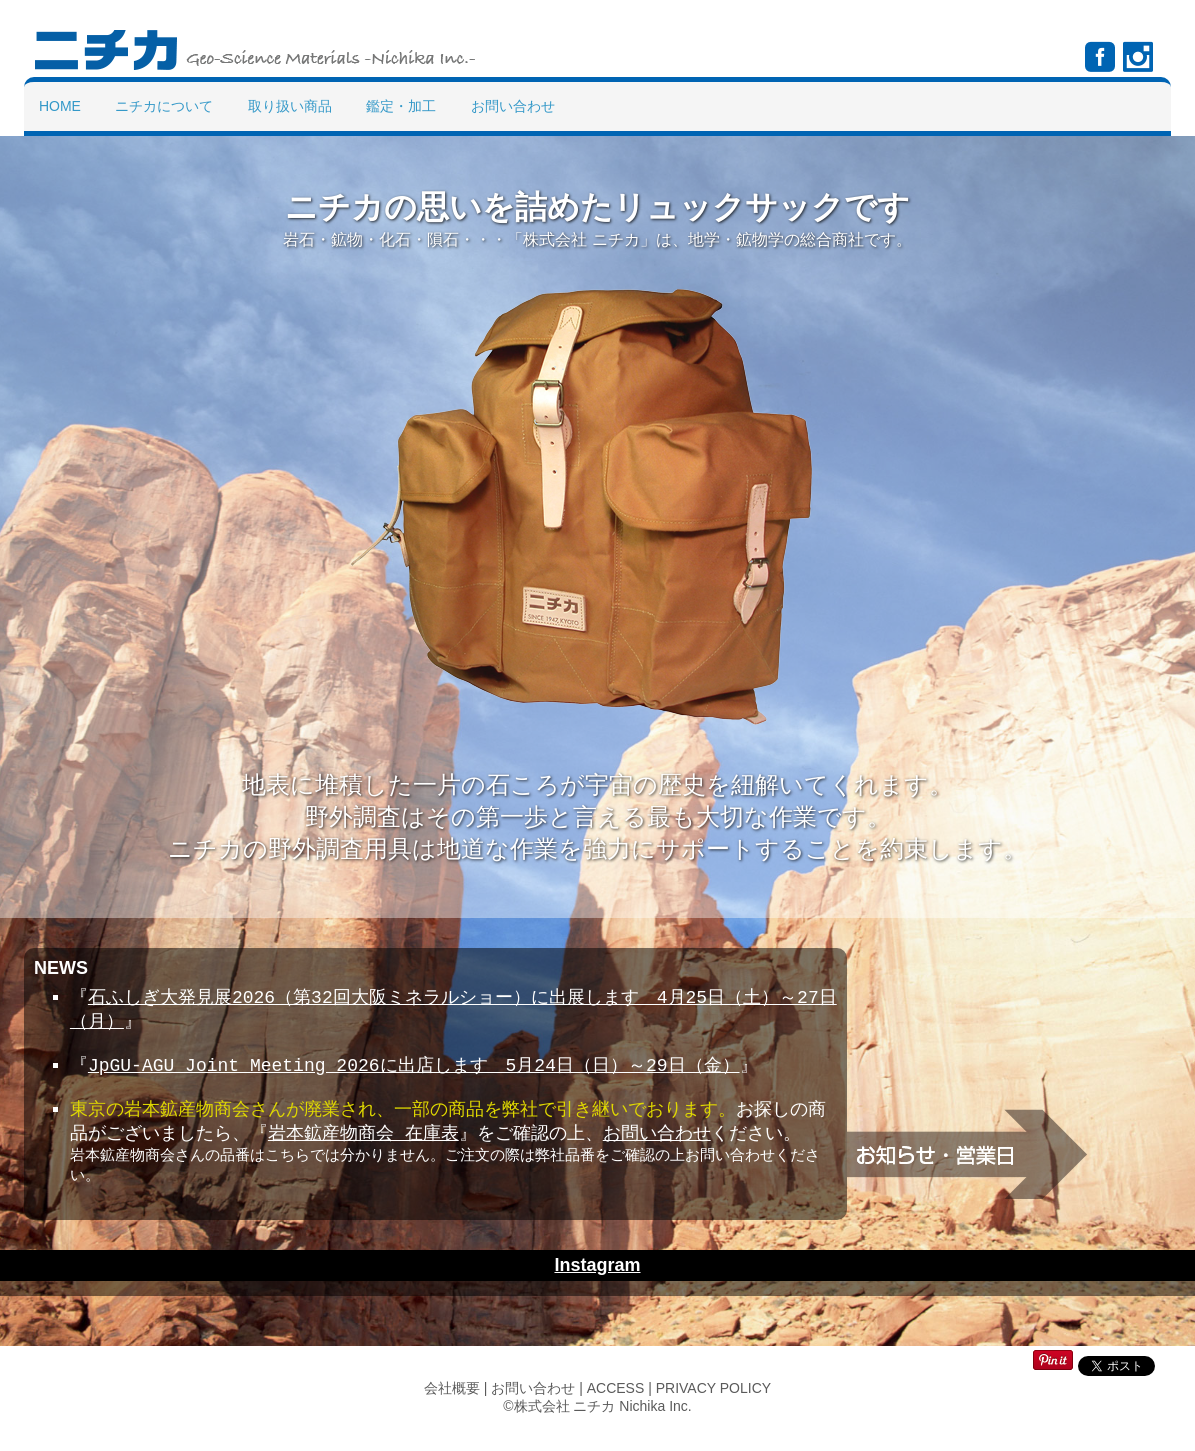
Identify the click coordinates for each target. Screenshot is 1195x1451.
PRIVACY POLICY (713, 1413)
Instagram (597, 1290)
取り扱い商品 (290, 106)
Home (60, 106)
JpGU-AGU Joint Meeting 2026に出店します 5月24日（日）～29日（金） (414, 1071)
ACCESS (616, 1413)
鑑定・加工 (401, 106)
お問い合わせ (513, 106)
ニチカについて (164, 106)
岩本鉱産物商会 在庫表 (363, 1145)
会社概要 (452, 1413)
